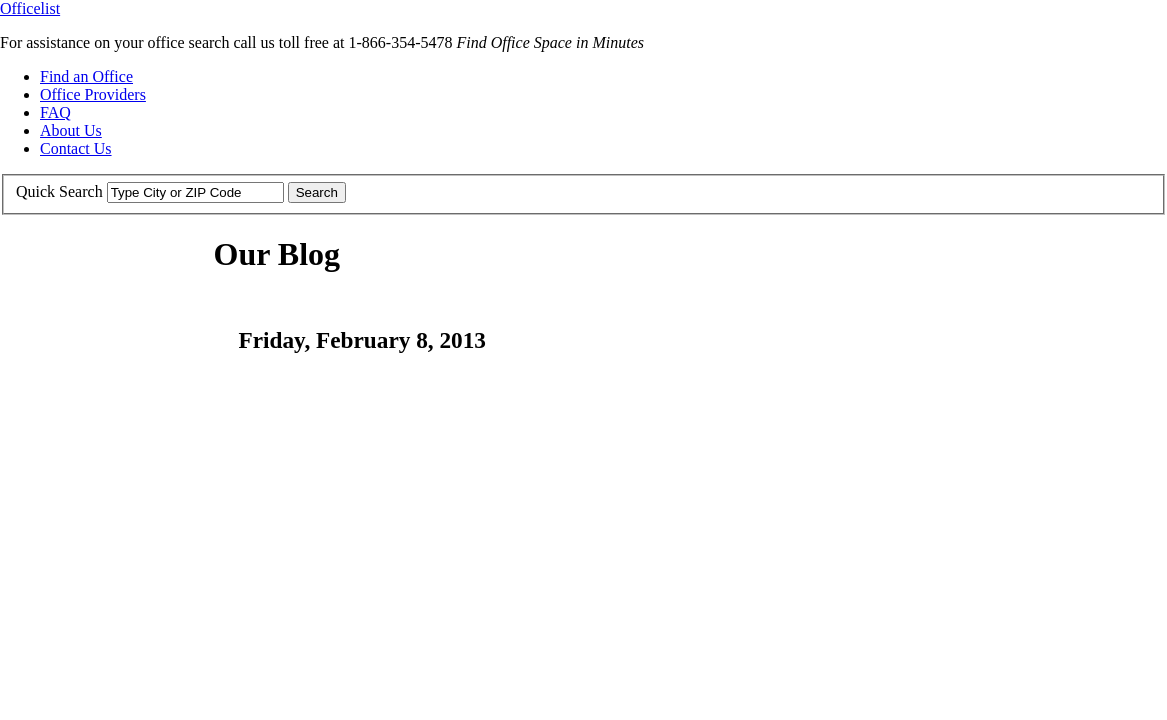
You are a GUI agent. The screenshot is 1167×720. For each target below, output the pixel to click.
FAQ (55, 112)
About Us (71, 130)
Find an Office (86, 76)
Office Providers (93, 94)
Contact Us (76, 148)
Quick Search (59, 191)
